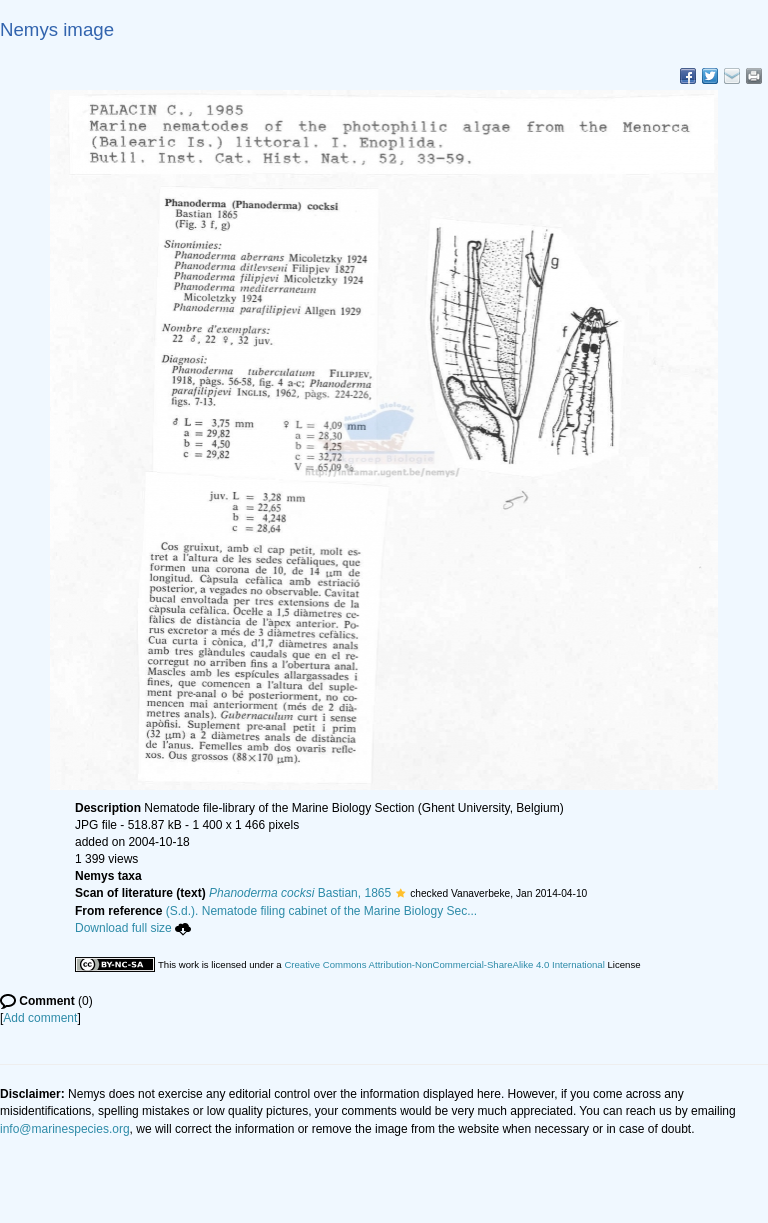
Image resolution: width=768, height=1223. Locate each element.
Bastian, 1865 (300, 893)
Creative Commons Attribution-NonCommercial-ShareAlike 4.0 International (444, 964)
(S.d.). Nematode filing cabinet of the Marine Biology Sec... (322, 911)
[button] (400, 893)
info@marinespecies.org (65, 1129)
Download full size (133, 928)
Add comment (40, 1018)
